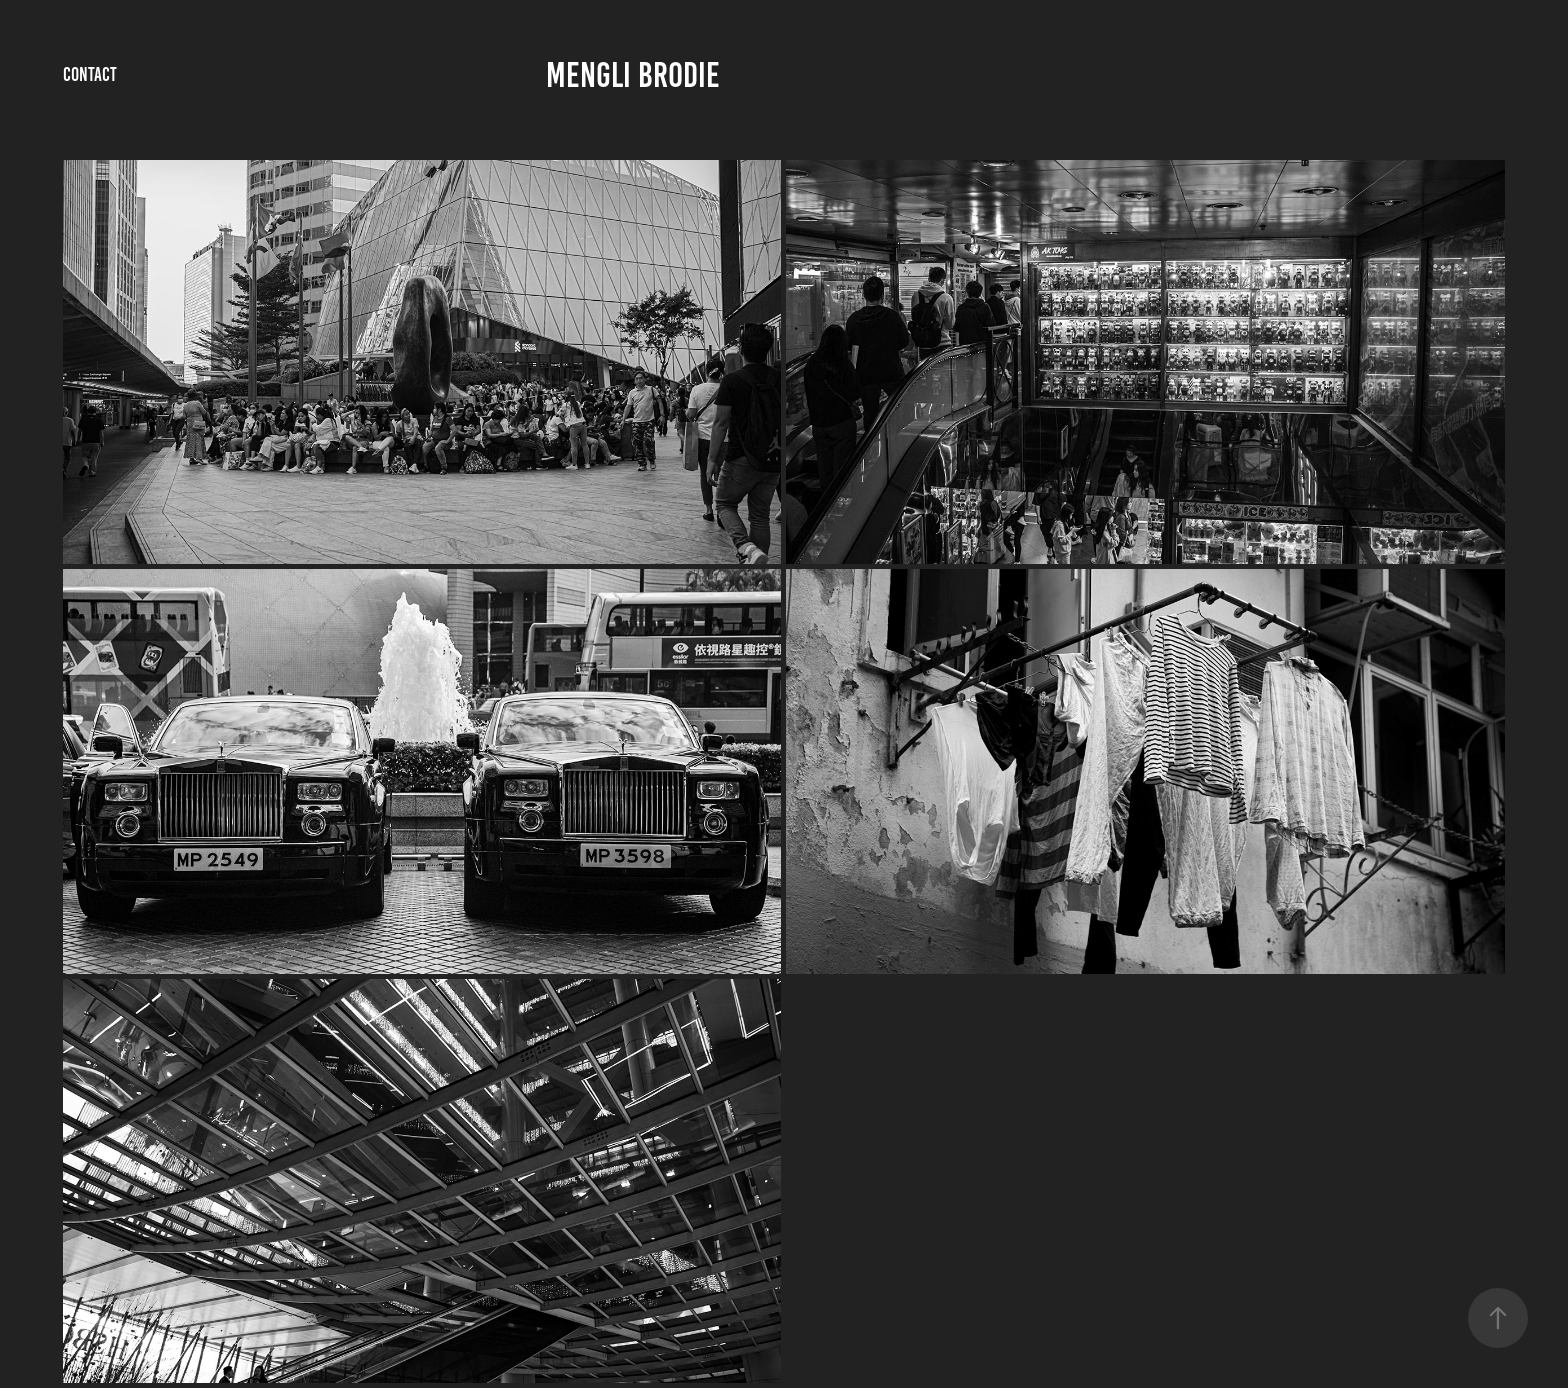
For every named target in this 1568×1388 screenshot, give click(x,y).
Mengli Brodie (633, 75)
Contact (90, 74)
